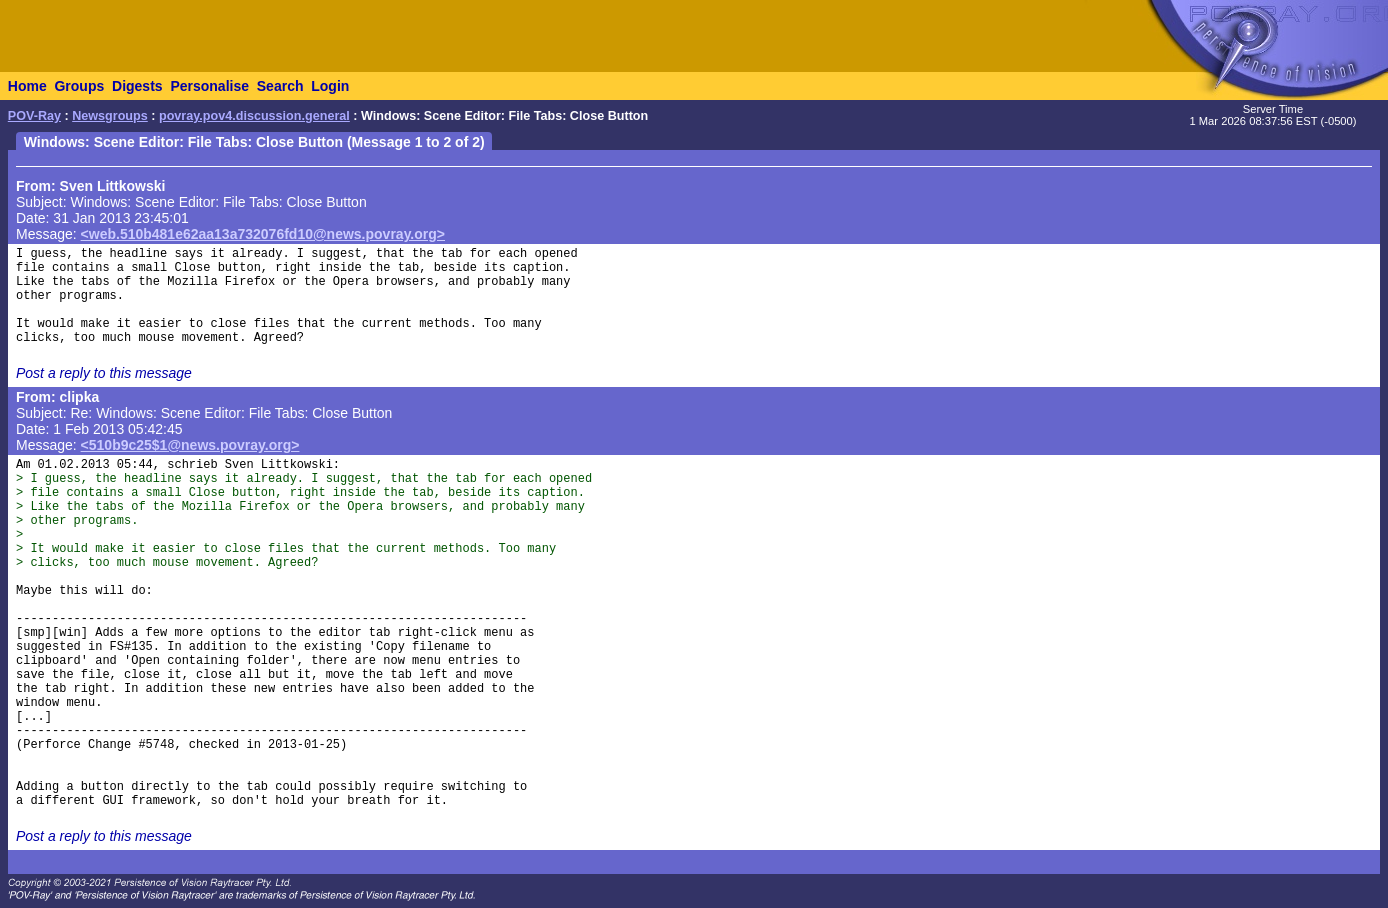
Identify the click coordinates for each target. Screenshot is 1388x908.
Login (330, 86)
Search (280, 86)
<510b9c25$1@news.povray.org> (190, 445)
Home (27, 86)
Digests (137, 86)
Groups (79, 86)
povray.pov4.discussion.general (254, 116)
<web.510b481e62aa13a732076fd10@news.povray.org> (263, 234)
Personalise (209, 86)
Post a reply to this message (104, 373)
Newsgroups (110, 116)
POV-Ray (34, 116)
